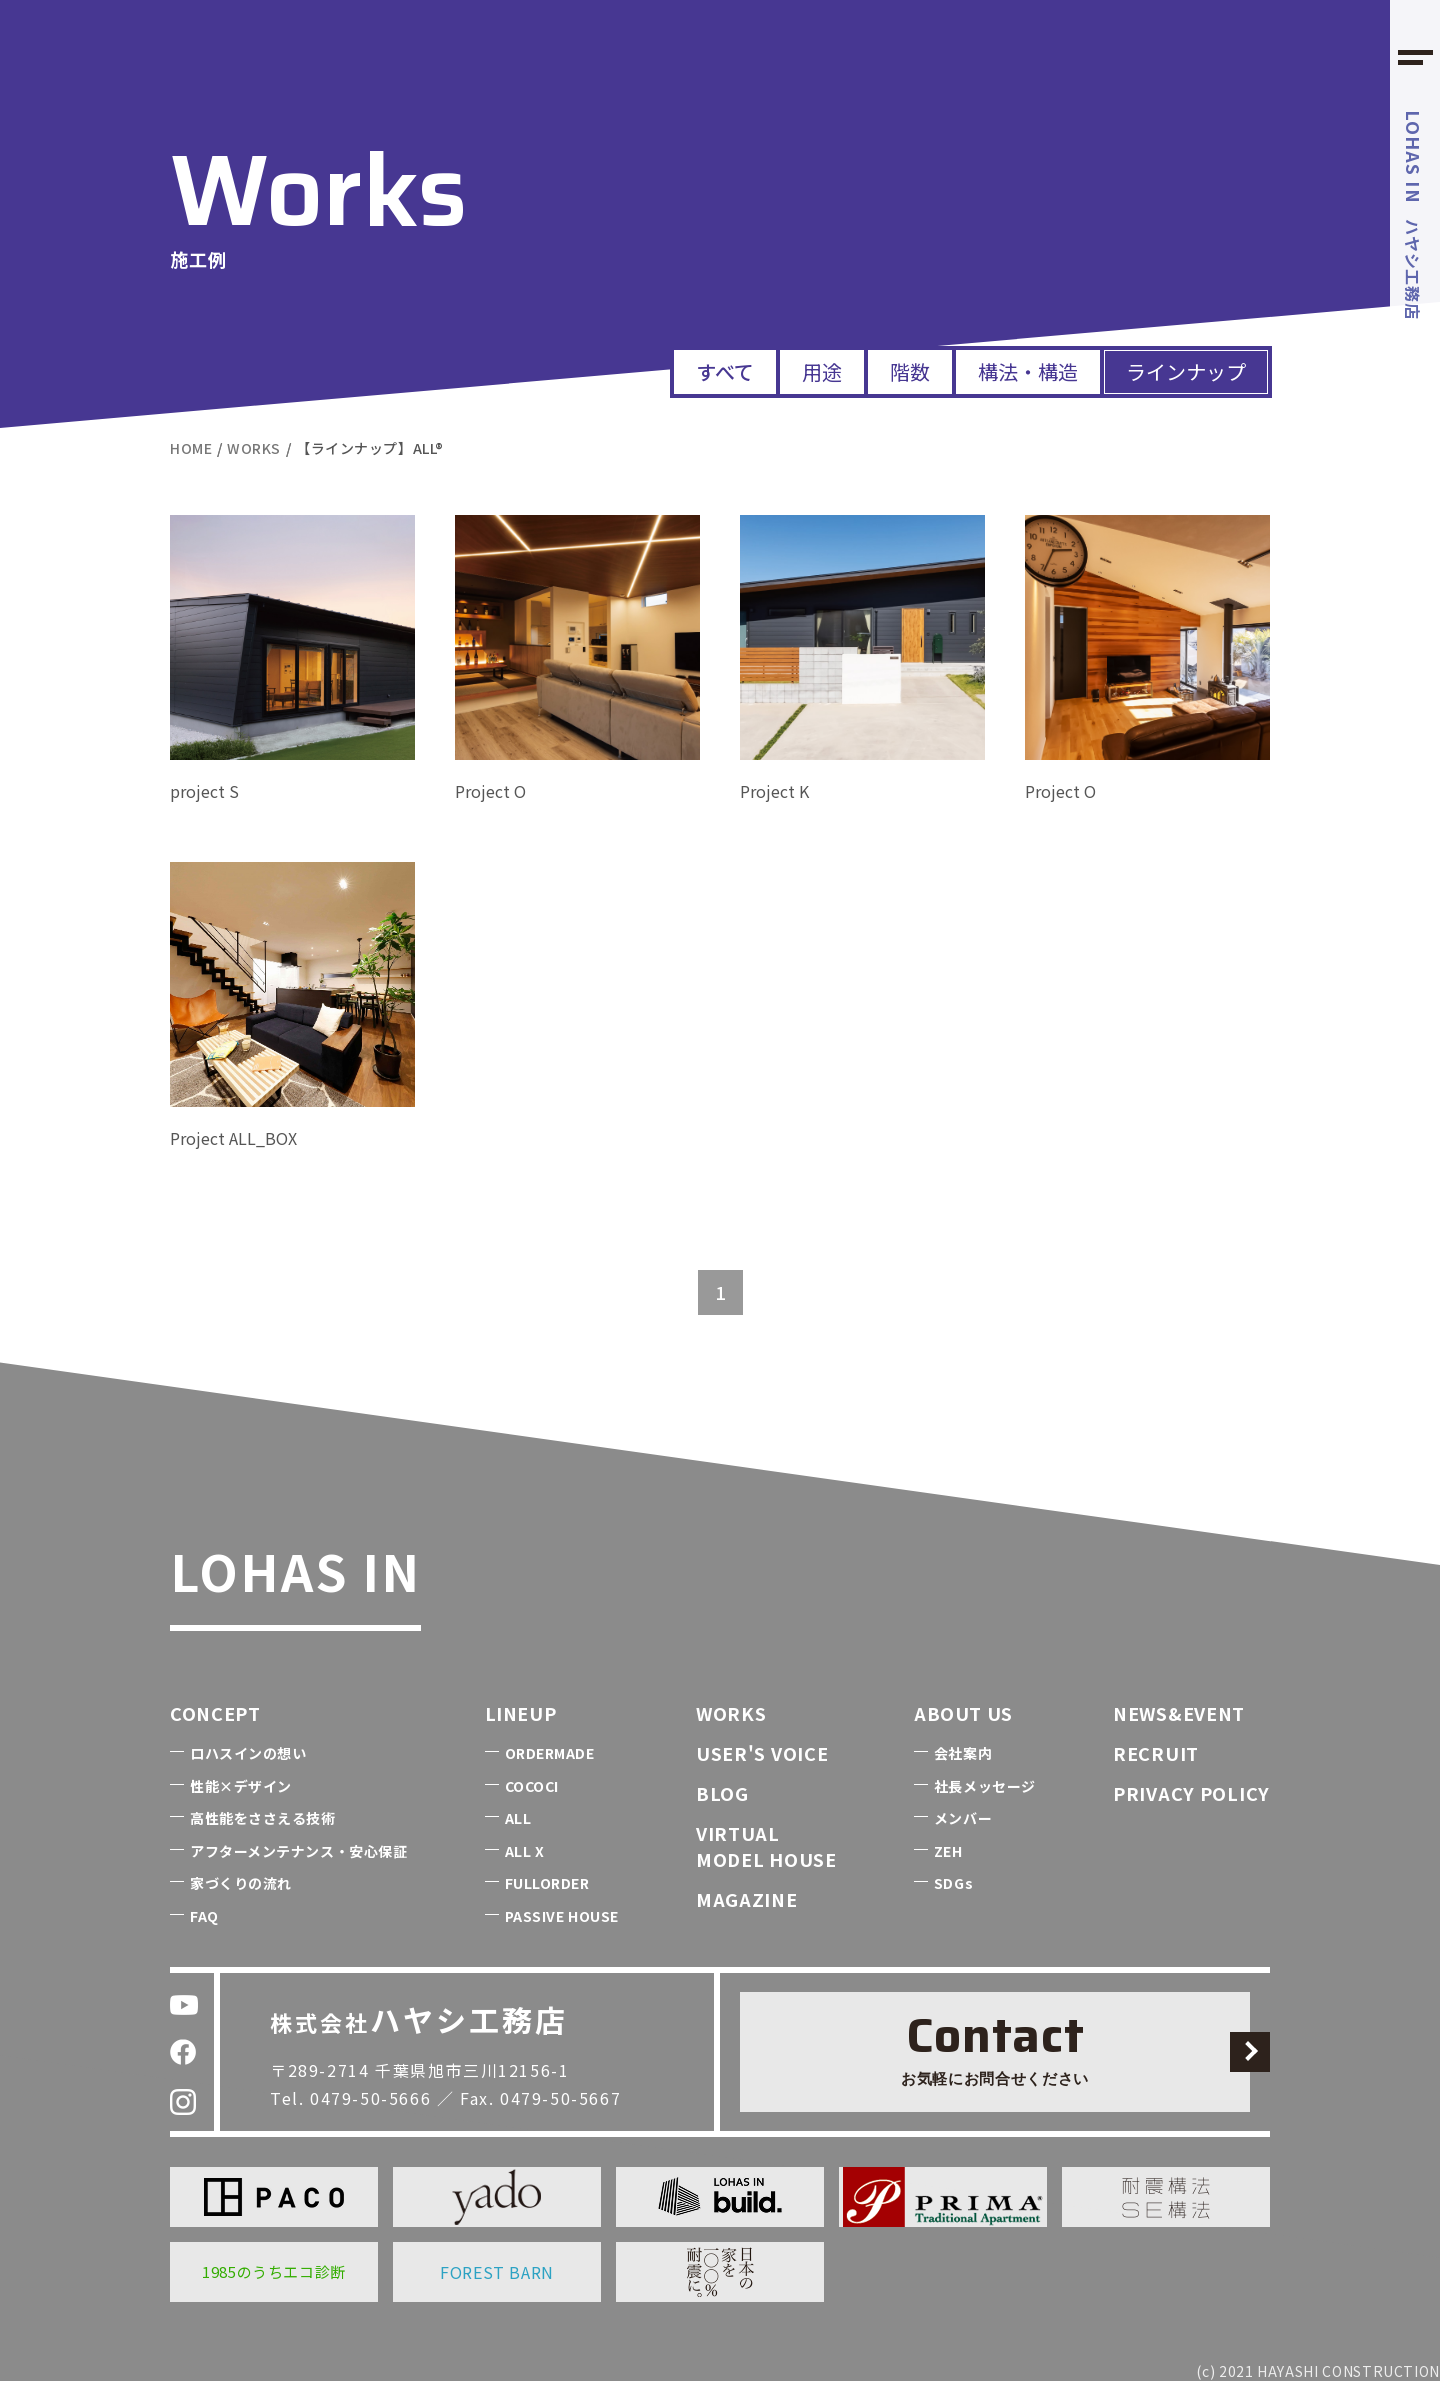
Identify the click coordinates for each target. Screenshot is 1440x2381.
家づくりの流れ (241, 1883)
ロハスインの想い (248, 1753)
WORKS (731, 1713)
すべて (725, 371)
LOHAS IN (295, 1570)
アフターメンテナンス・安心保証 (298, 1851)
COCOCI (532, 1786)
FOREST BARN (497, 2272)
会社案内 (963, 1753)
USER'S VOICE (762, 1753)
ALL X (525, 1851)
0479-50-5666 (370, 2098)
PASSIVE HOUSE (562, 1916)
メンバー (963, 1818)
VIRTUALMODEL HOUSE (766, 1845)
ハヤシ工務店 (1414, 215)
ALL (518, 1818)
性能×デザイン (241, 1786)
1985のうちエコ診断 (274, 2271)
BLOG (722, 1793)
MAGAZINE (747, 1899)
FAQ (204, 1916)
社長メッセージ (985, 1786)
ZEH (948, 1851)
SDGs (953, 1883)
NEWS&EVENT (1179, 1713)
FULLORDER (547, 1883)
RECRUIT (1156, 1753)
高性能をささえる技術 (263, 1818)
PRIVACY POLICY (1191, 1793)
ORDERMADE (550, 1753)
